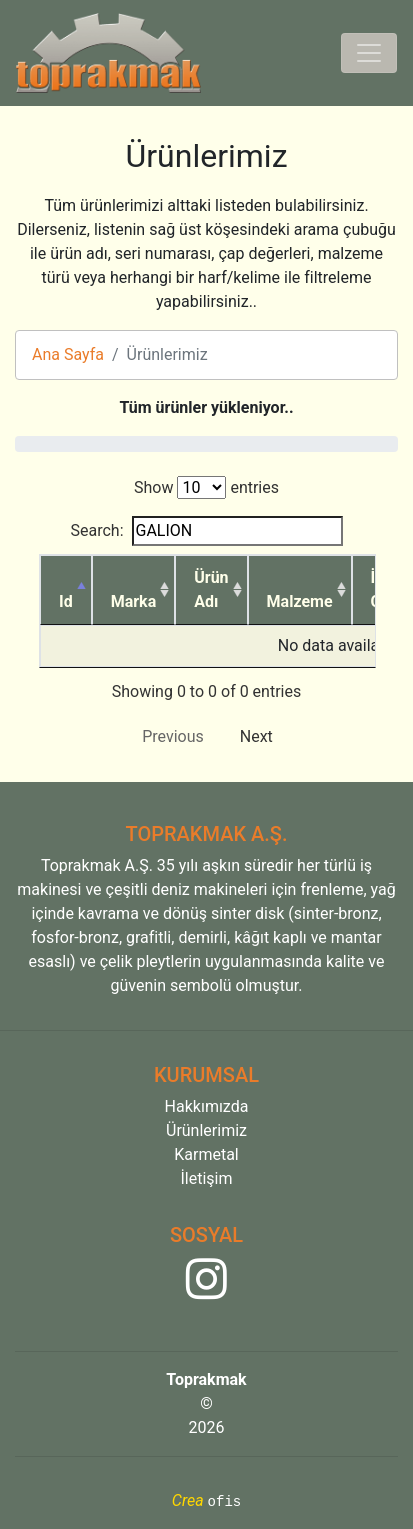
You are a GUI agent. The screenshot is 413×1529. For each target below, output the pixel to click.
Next (256, 736)
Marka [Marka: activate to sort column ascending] (134, 601)
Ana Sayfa (68, 354)
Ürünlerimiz (206, 1130)
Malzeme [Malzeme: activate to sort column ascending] (300, 601)
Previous (173, 736)
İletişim (206, 1178)
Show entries (206, 487)
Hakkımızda (207, 1106)
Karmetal (206, 1154)
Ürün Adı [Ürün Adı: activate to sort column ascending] (211, 589)
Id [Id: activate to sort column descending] (66, 601)
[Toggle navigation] (369, 53)
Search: (206, 531)
